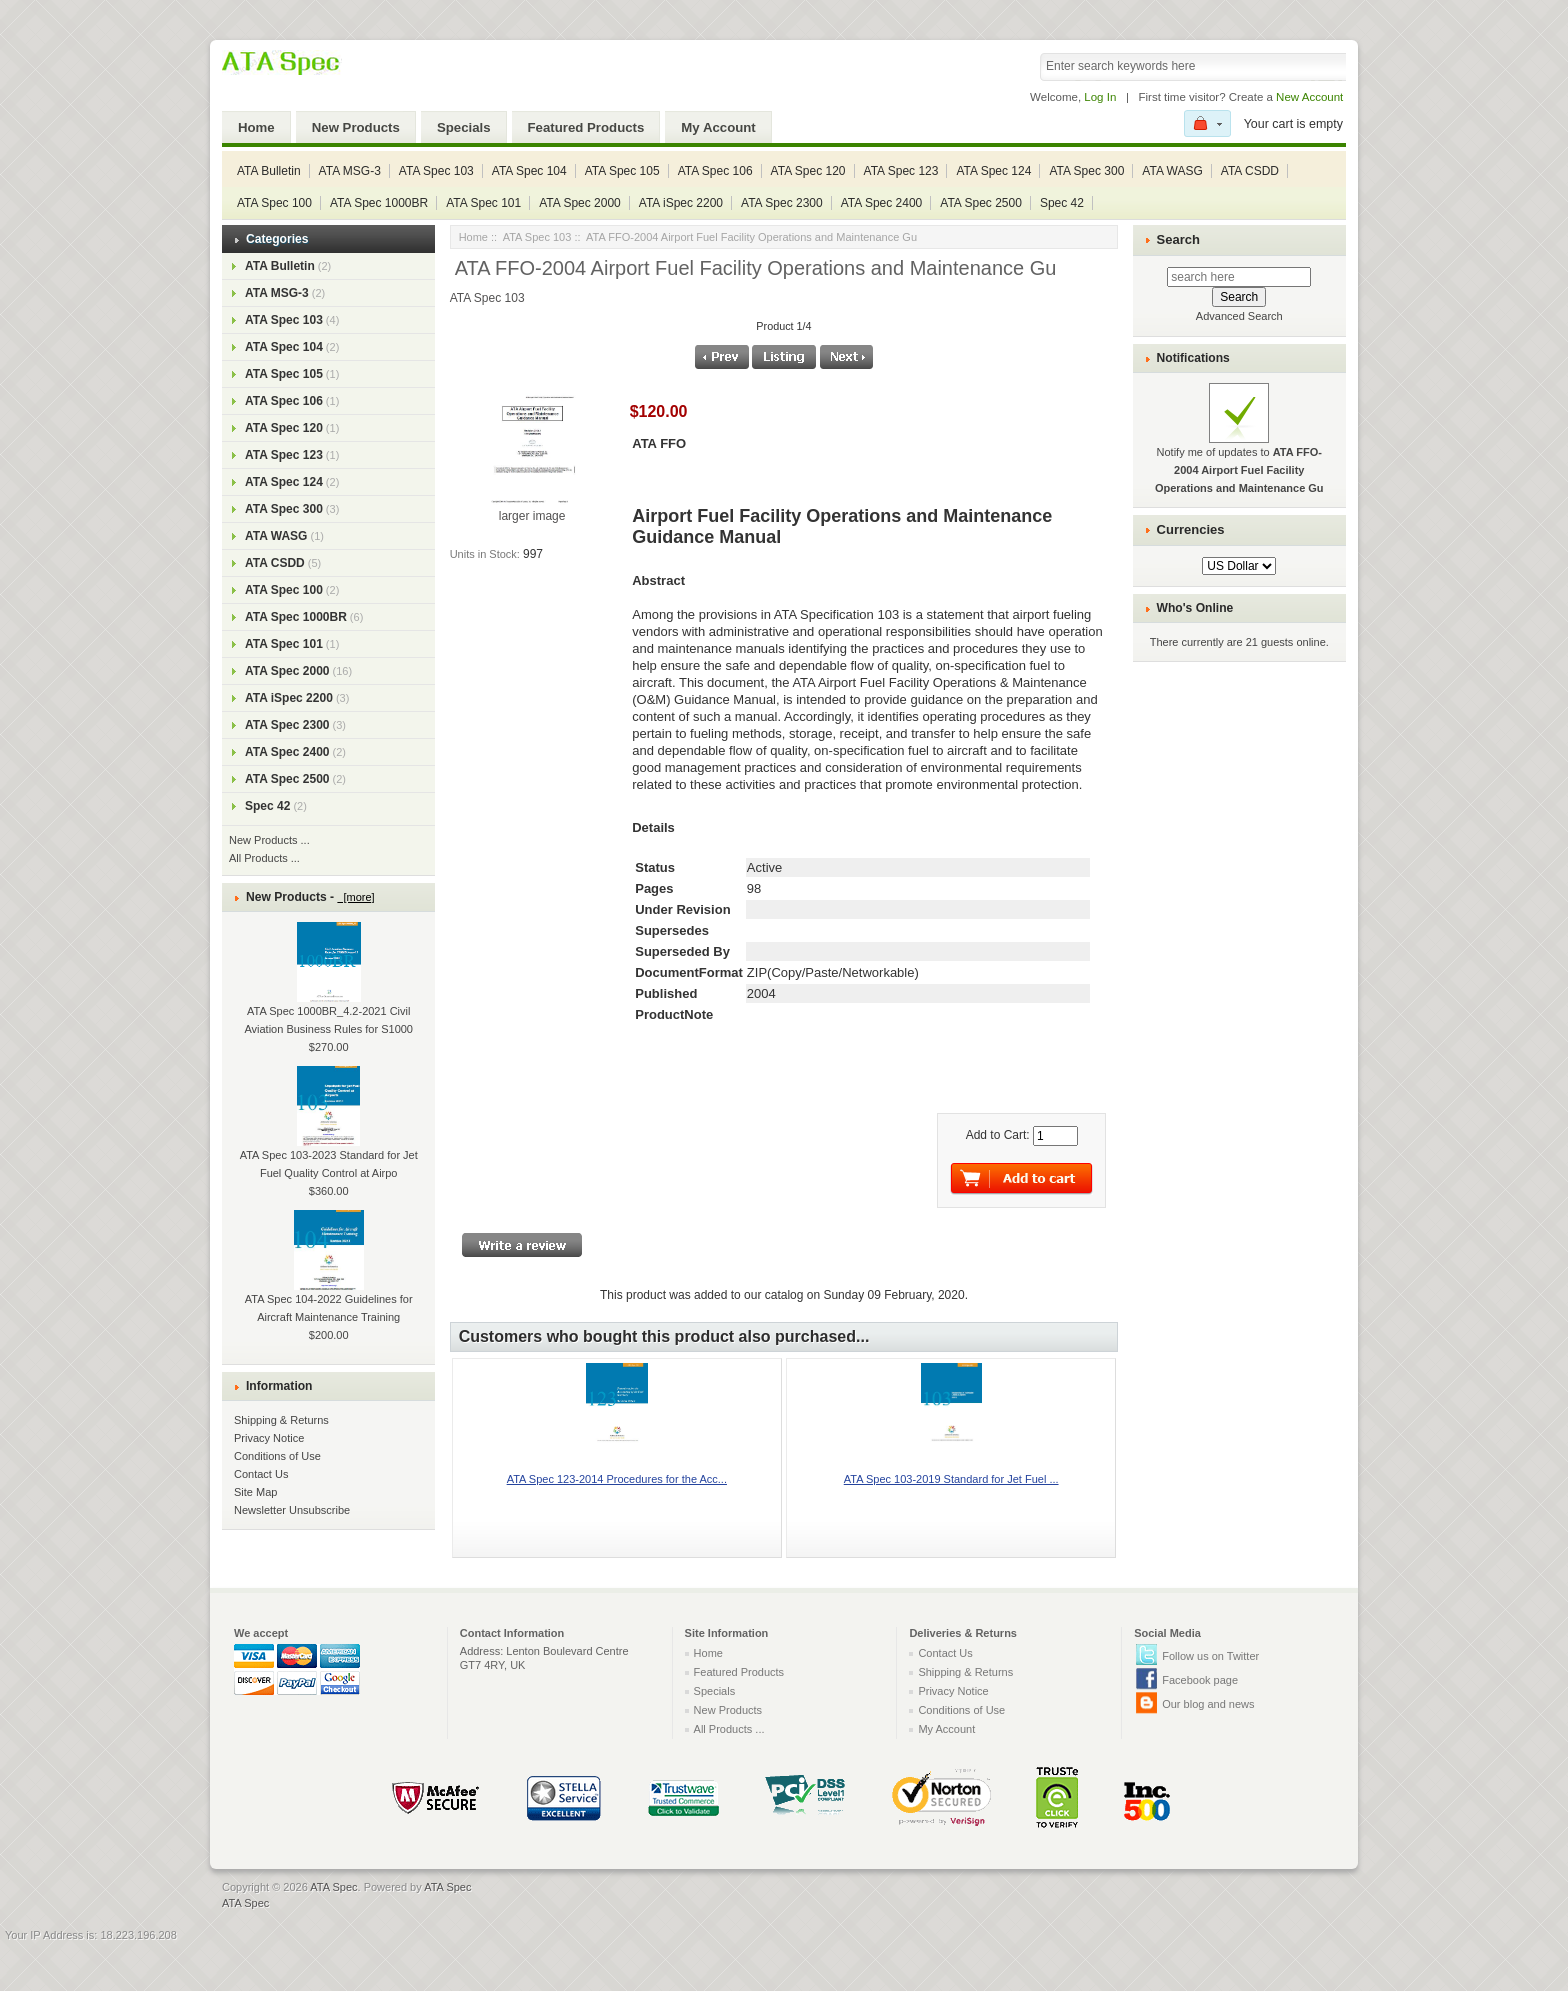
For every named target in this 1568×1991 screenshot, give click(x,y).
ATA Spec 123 (901, 171)
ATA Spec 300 (1086, 171)
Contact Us (261, 1474)
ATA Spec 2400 (882, 203)
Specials (464, 127)
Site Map (255, 1492)
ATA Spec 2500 (981, 203)
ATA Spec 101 (483, 203)
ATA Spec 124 (993, 171)
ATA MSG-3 (350, 171)
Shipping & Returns (281, 1420)
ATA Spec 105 (622, 171)
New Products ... (269, 840)
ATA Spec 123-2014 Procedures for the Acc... (617, 1479)
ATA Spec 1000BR (379, 203)
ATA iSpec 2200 (681, 203)
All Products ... (264, 858)
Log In (1100, 97)
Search (1178, 239)
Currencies (1191, 529)
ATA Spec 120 (808, 171)
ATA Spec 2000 (580, 203)
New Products (356, 127)
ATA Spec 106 (715, 171)
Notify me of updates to (1239, 450)
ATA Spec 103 (436, 171)
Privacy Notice (269, 1438)
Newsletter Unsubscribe (292, 1510)
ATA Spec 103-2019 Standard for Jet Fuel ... (951, 1479)
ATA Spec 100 (274, 203)
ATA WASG (1172, 171)
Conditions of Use (277, 1456)
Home (256, 127)
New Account (1309, 97)
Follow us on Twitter (1210, 1656)
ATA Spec (333, 1887)
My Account (718, 127)
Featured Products (586, 127)
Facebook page (1200, 1680)
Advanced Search (1239, 316)
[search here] (1239, 277)
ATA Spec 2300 (782, 203)
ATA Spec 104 (529, 171)
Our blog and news (1208, 1704)
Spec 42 (1062, 203)
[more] (355, 897)
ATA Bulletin (269, 171)
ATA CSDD (1250, 171)
